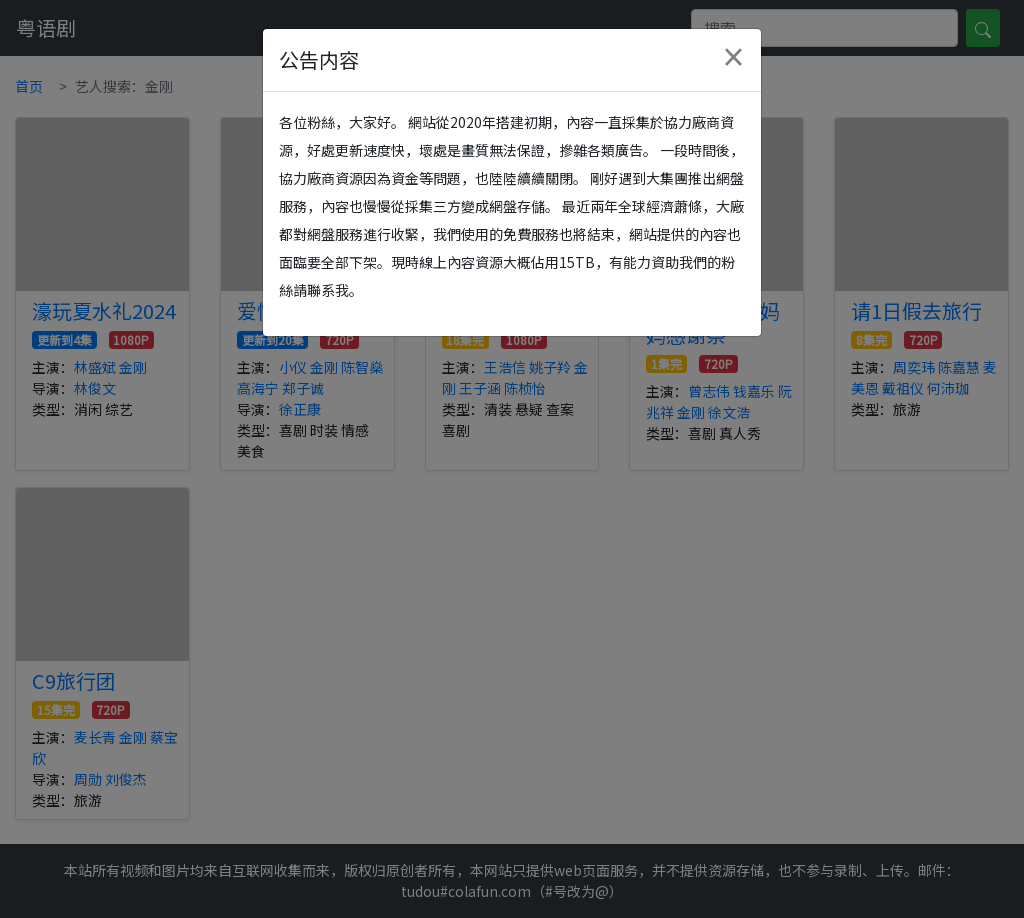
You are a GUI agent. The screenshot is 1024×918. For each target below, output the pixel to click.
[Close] (733, 57)
